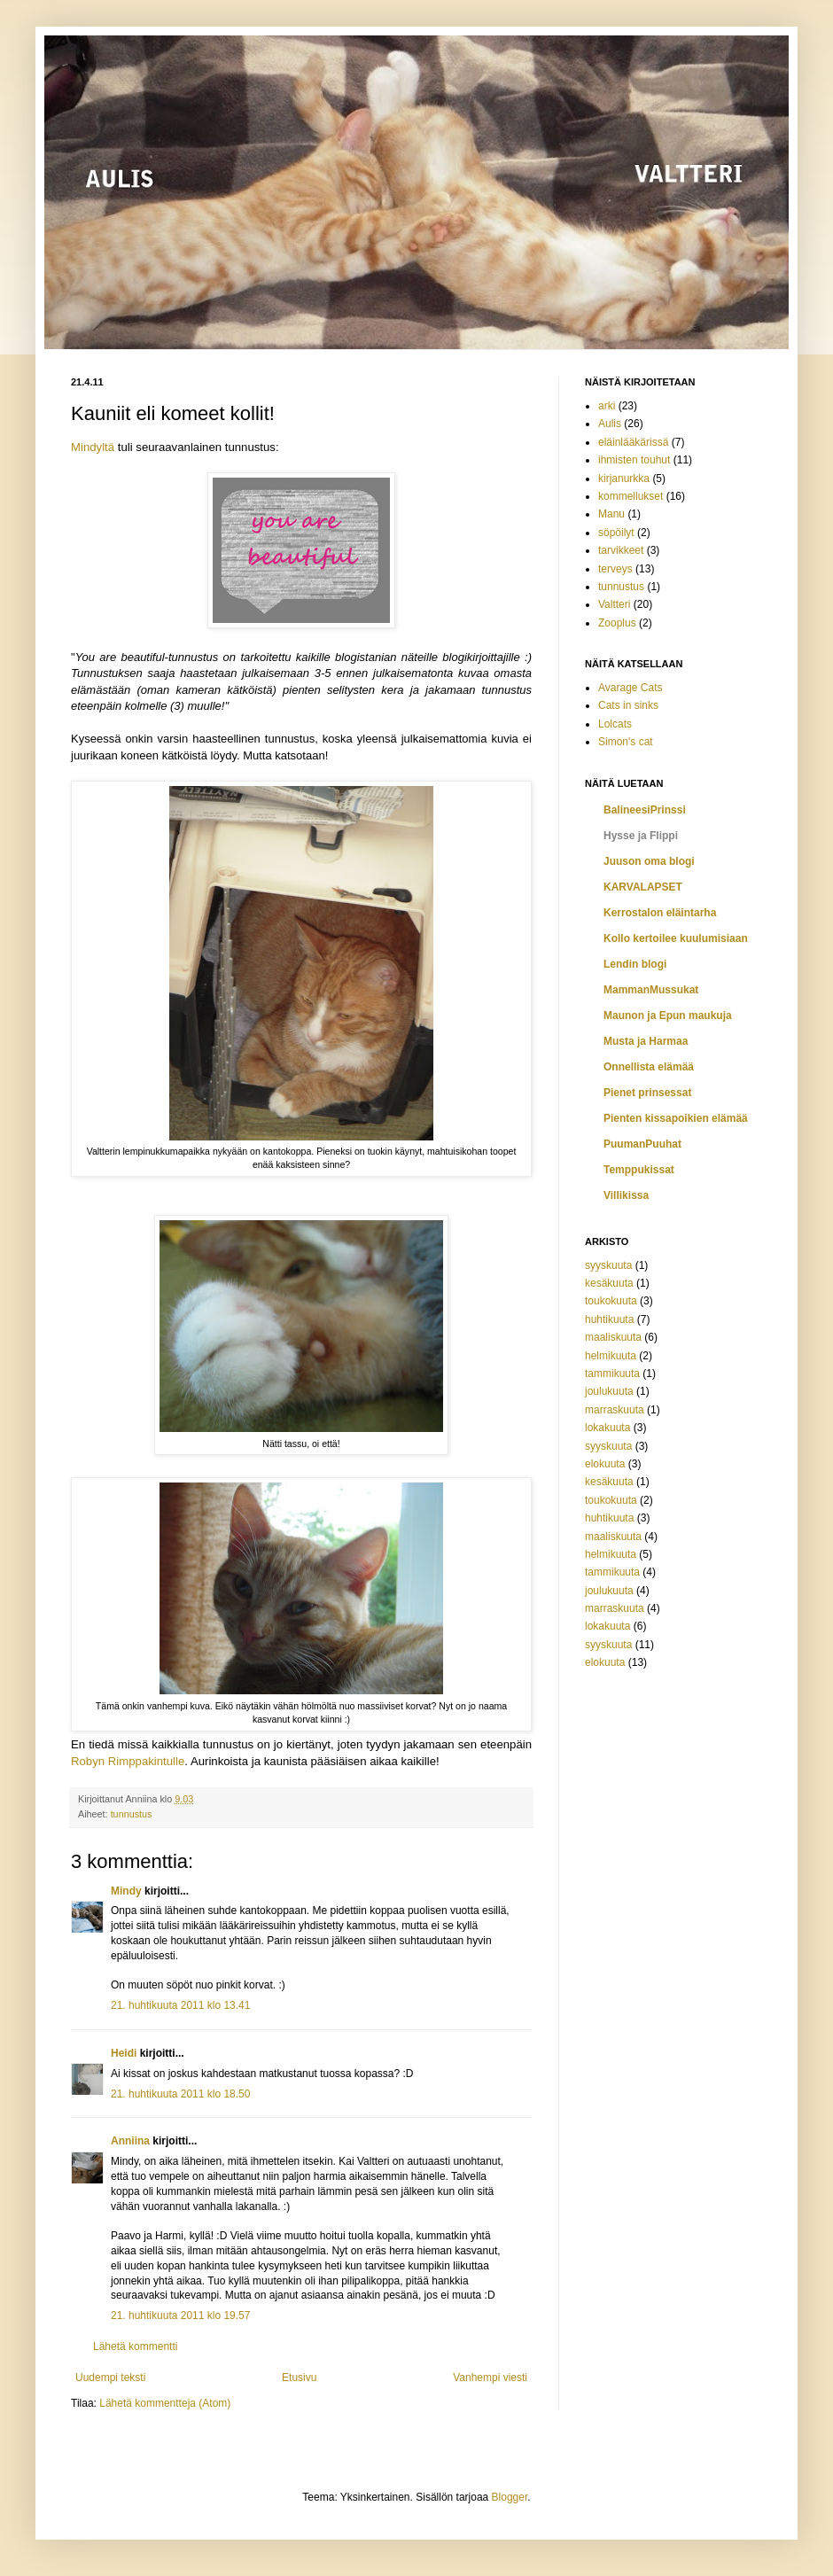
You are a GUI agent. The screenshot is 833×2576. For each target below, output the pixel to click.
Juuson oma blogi (649, 861)
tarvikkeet (620, 550)
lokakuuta (607, 1427)
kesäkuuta (609, 1283)
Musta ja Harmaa (645, 1041)
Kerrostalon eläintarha (659, 913)
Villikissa (626, 1195)
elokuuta (605, 1464)
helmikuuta (610, 1356)
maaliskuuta (613, 1337)
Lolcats (615, 724)
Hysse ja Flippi (640, 835)
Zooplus (617, 623)
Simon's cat (625, 741)
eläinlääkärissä (633, 442)
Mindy (126, 1891)
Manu (611, 514)
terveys (615, 569)
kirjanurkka (624, 478)
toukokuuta (611, 1301)
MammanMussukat (650, 990)
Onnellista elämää (648, 1067)
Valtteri (614, 604)
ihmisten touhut (634, 460)
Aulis (609, 423)
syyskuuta (608, 1265)
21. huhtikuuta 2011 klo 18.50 (180, 2094)
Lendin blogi (634, 964)
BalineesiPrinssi (644, 810)
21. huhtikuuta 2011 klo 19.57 (180, 2315)
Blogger (510, 2497)
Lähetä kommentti (135, 2346)
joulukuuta (609, 1391)
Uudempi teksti (110, 2377)
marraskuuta (614, 1410)
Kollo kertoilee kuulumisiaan (675, 938)
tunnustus (131, 1814)
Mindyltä (92, 447)
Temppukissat (638, 1169)
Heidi (123, 2053)
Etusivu (299, 2377)
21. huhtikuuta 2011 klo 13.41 (180, 2005)
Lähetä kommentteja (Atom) (164, 2403)
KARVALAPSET (642, 887)
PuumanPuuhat (642, 1144)
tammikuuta (612, 1373)
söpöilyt (616, 532)
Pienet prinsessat (647, 1092)
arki (606, 406)
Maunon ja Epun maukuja (667, 1015)
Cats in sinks (628, 705)
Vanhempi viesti (490, 2377)
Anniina (130, 2141)
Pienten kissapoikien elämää (675, 1118)
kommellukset (630, 496)
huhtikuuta (609, 1319)
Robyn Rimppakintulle (127, 1761)
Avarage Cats (630, 687)
